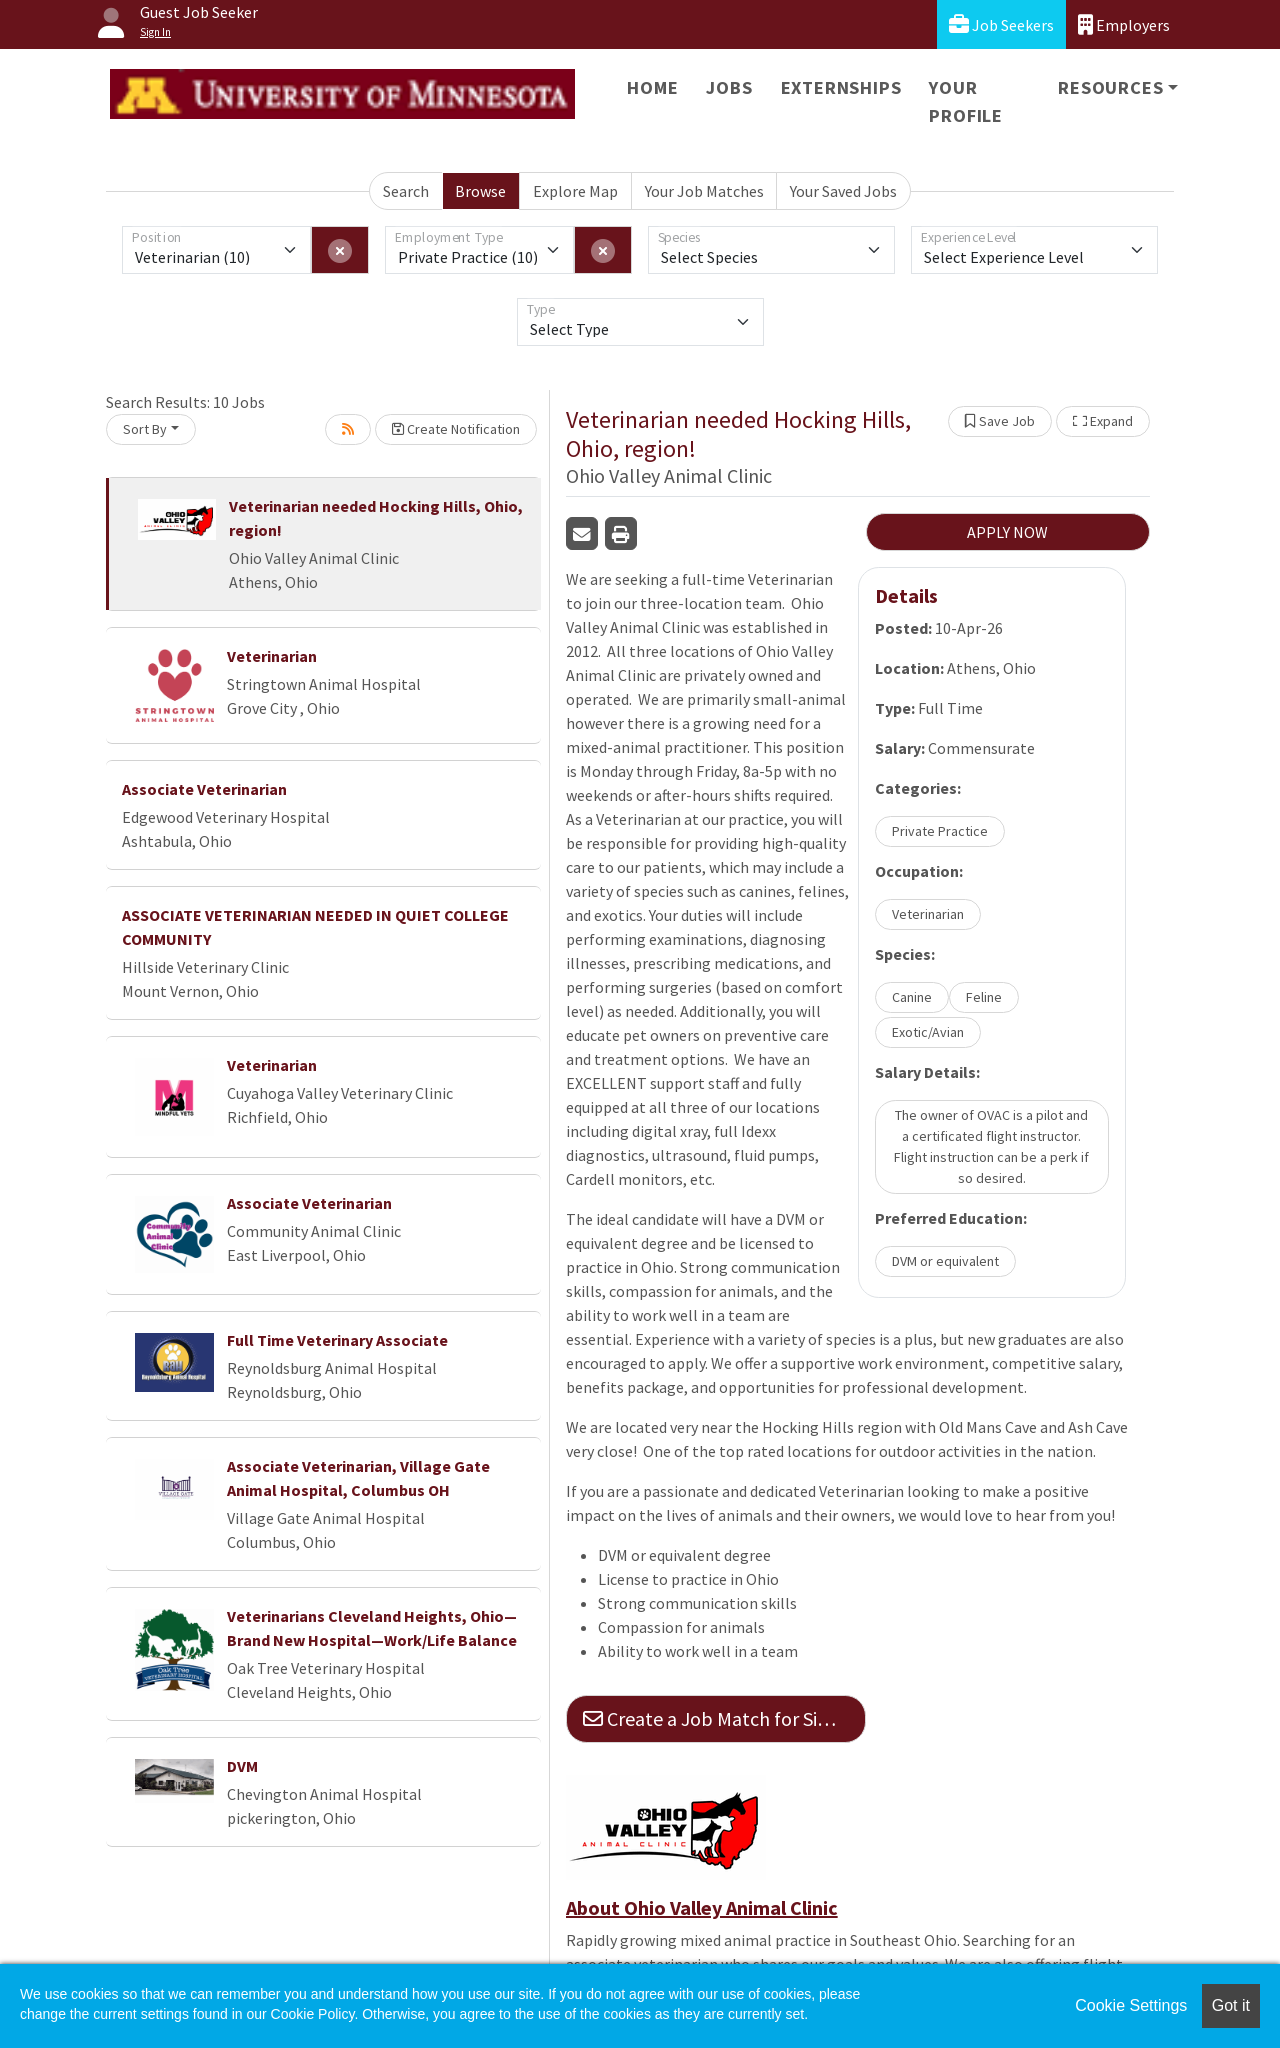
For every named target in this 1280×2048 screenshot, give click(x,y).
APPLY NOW (1007, 532)
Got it (1231, 2005)
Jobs (729, 87)
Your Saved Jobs (843, 191)
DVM (242, 1766)
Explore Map (575, 191)
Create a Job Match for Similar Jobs (724, 1718)
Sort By (145, 429)
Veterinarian (272, 656)
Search (406, 191)
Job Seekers (1001, 24)
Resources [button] (1110, 87)
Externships (841, 87)
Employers (1124, 24)
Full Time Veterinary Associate (337, 1340)
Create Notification (456, 429)
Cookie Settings (1131, 2005)
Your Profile (966, 101)
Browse (480, 191)
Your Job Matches (704, 191)
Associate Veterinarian (204, 789)
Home (652, 87)
